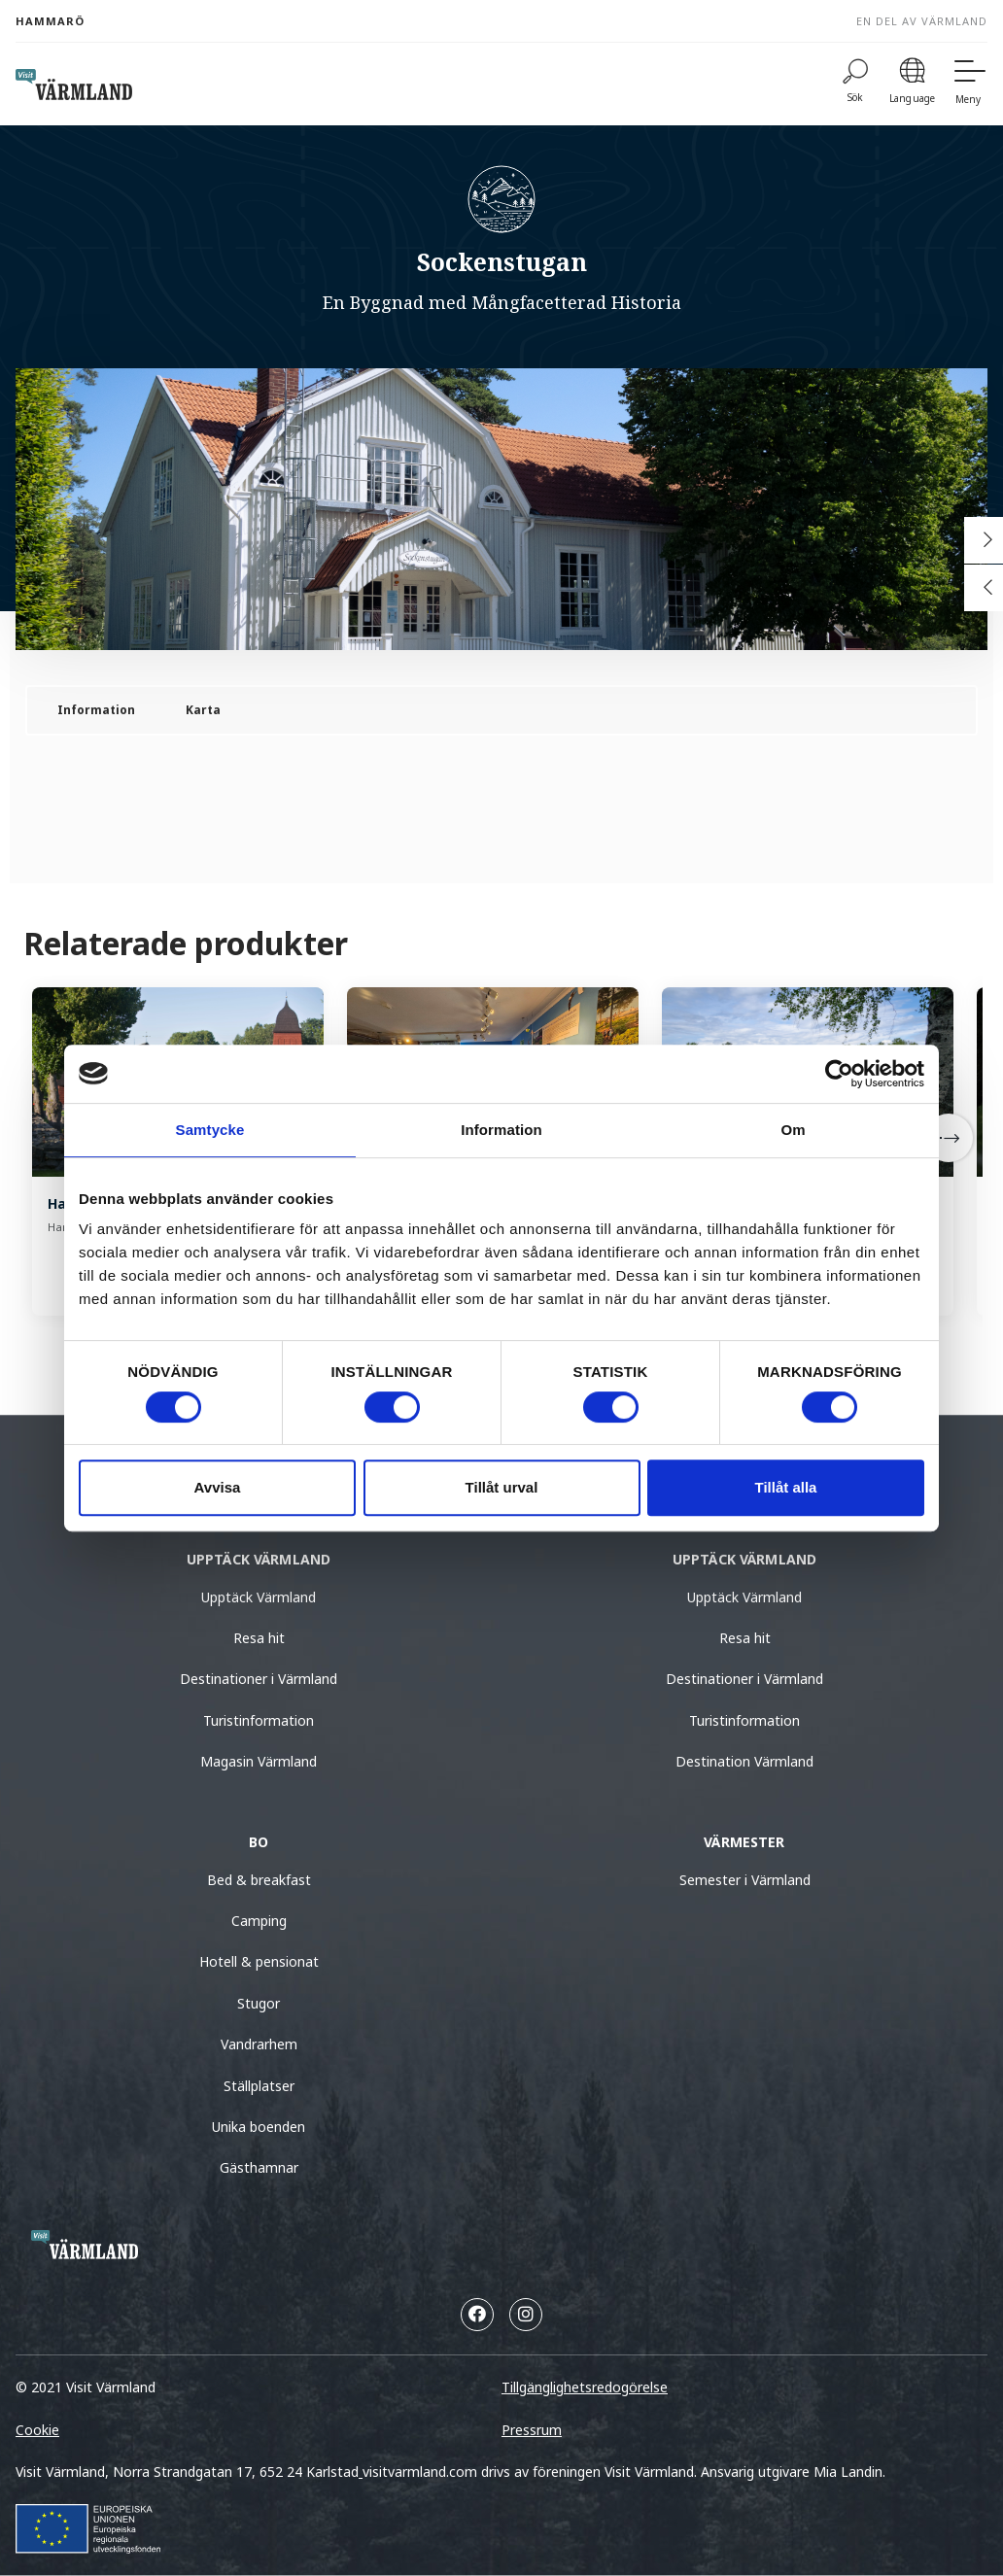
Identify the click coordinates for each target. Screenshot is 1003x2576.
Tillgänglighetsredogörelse (585, 2387)
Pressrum (532, 2430)
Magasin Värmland (258, 1761)
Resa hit (259, 1638)
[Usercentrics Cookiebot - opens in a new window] (839, 1073)
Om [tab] (792, 1129)
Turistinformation (258, 1720)
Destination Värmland (744, 1761)
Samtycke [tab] (210, 1129)
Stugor (258, 2003)
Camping (259, 1920)
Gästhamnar (259, 2167)
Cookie (37, 2430)
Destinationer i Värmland (258, 1678)
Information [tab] (501, 1129)
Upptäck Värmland (258, 1597)
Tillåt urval (502, 1487)
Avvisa (217, 1487)
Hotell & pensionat (259, 1961)
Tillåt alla (786, 1487)
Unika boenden (258, 2126)
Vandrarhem (259, 2044)
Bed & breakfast (259, 1880)
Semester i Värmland (745, 1880)
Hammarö (50, 21)
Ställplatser (259, 2086)
